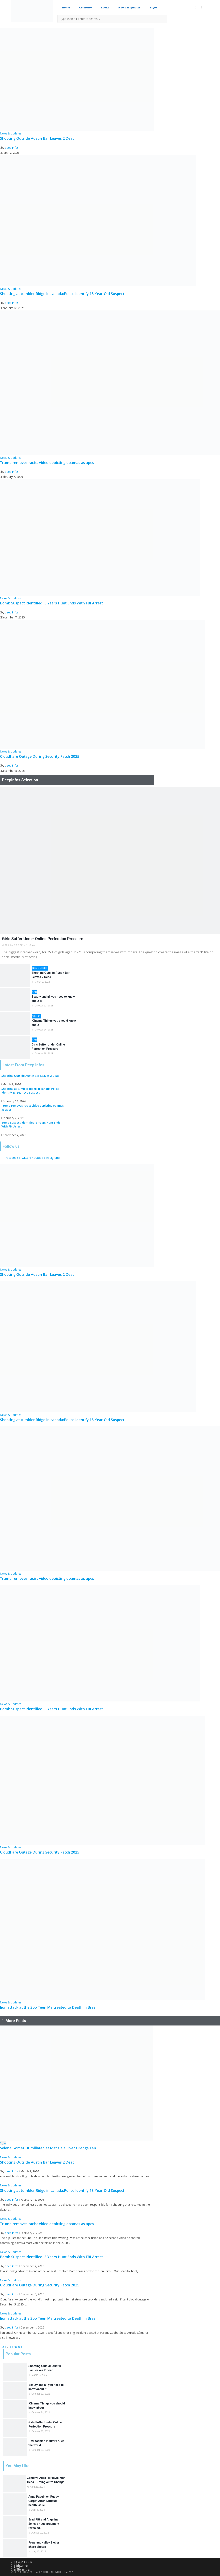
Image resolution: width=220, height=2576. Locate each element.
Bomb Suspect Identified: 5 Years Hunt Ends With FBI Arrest (51, 603)
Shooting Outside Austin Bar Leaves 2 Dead (37, 138)
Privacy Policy (23, 2562)
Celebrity (36, 1016)
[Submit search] (112, 19)
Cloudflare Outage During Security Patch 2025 (39, 756)
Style (32, 945)
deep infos (11, 148)
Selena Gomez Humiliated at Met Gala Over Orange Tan (48, 2148)
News (17, 2568)
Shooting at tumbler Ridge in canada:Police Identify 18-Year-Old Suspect (62, 293)
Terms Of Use (22, 2570)
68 (11, 2347)
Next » (18, 2347)
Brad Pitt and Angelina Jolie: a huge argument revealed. (43, 2524)
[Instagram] (202, 7)
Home (17, 2564)
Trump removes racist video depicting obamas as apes (47, 462)
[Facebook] (195, 7)
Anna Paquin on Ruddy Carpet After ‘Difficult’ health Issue (43, 2501)
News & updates (10, 133)
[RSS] (207, 7)
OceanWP (67, 2572)
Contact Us (21, 2566)
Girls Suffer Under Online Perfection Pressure (42, 938)
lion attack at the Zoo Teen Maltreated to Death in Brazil (48, 2007)
